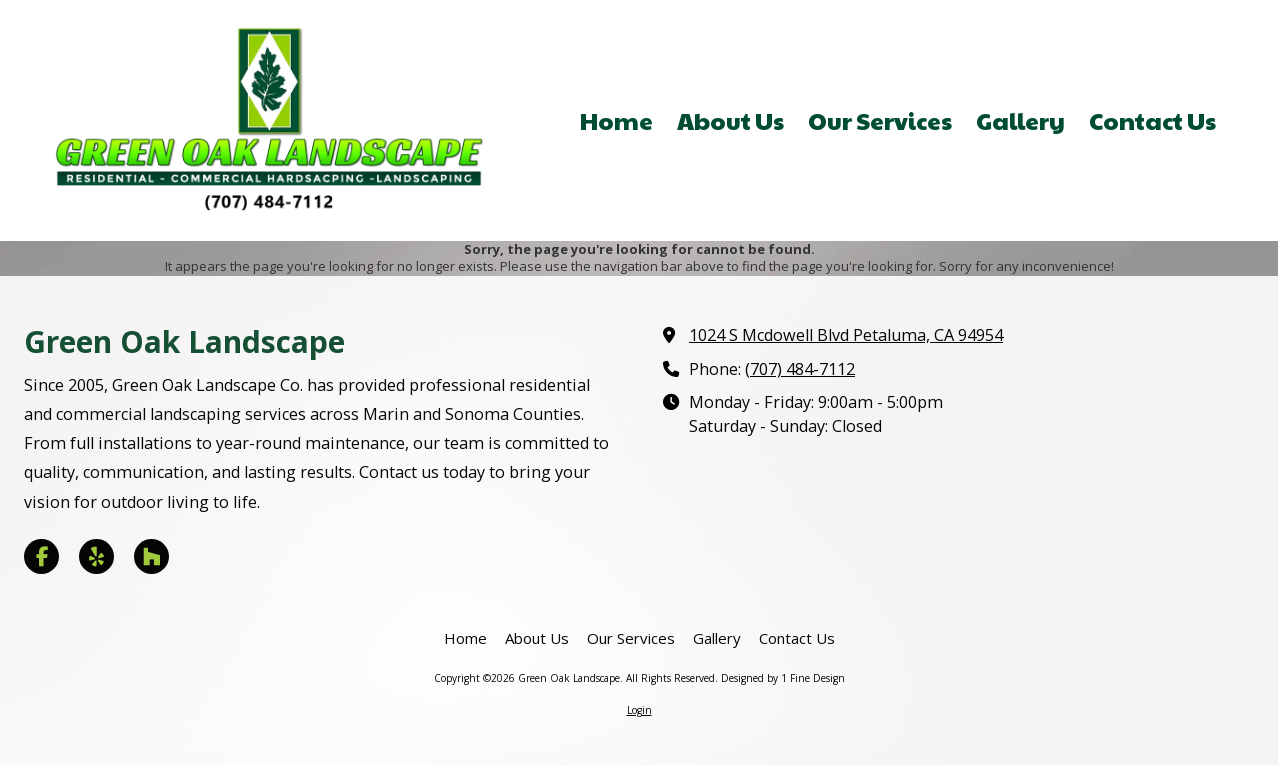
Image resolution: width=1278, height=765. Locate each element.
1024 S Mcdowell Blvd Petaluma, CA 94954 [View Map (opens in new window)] (846, 335)
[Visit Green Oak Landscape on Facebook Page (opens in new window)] (41, 556)
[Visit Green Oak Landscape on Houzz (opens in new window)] (151, 556)
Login (639, 710)
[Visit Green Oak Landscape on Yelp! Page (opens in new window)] (96, 556)
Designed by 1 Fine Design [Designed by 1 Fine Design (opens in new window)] (783, 678)
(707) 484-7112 (800, 369)
